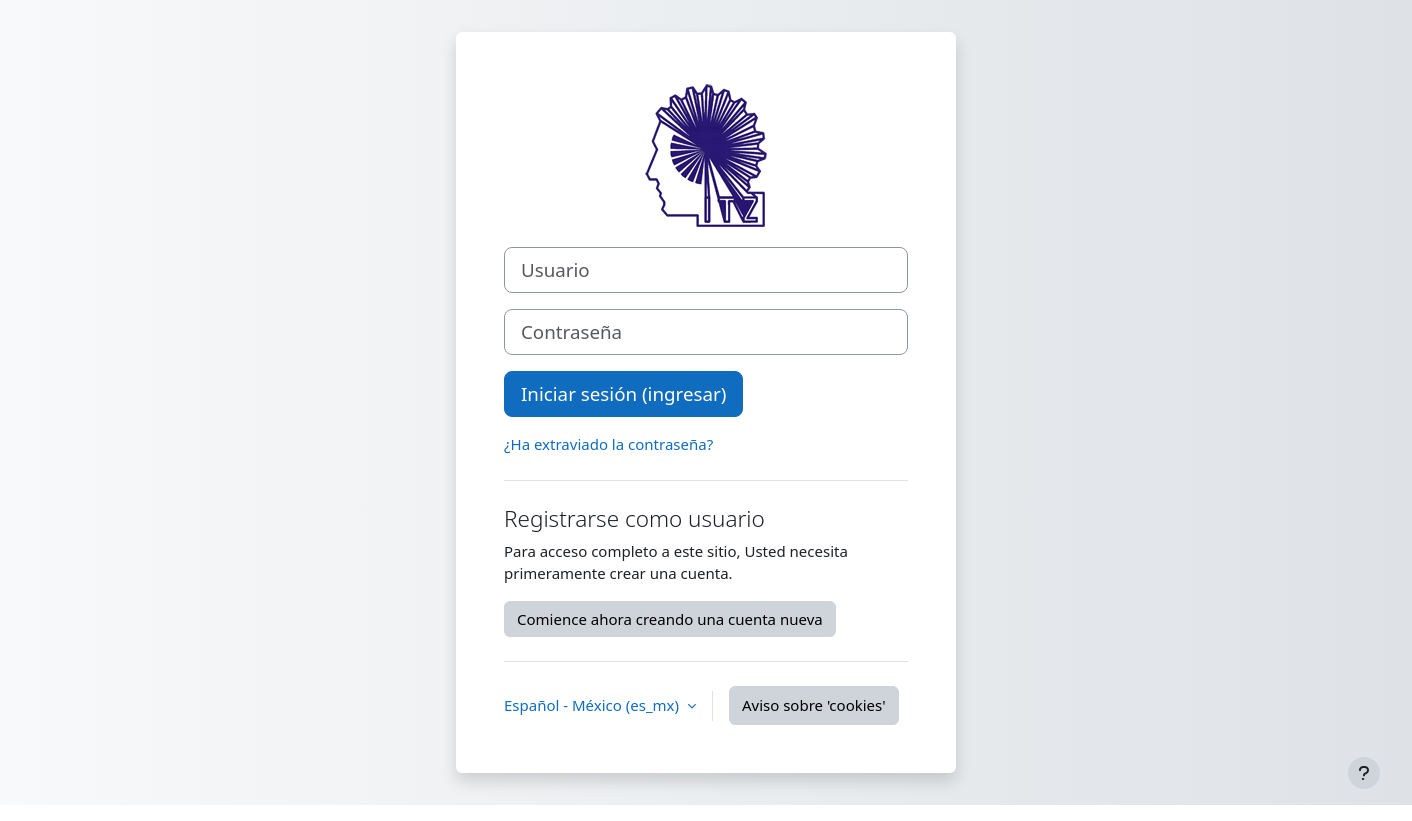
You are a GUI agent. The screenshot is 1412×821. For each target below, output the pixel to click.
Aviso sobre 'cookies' (814, 705)
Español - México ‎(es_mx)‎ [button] (593, 705)
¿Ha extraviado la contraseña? (608, 444)
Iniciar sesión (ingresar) (623, 393)
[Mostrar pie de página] (1364, 773)
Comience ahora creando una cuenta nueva (670, 619)
